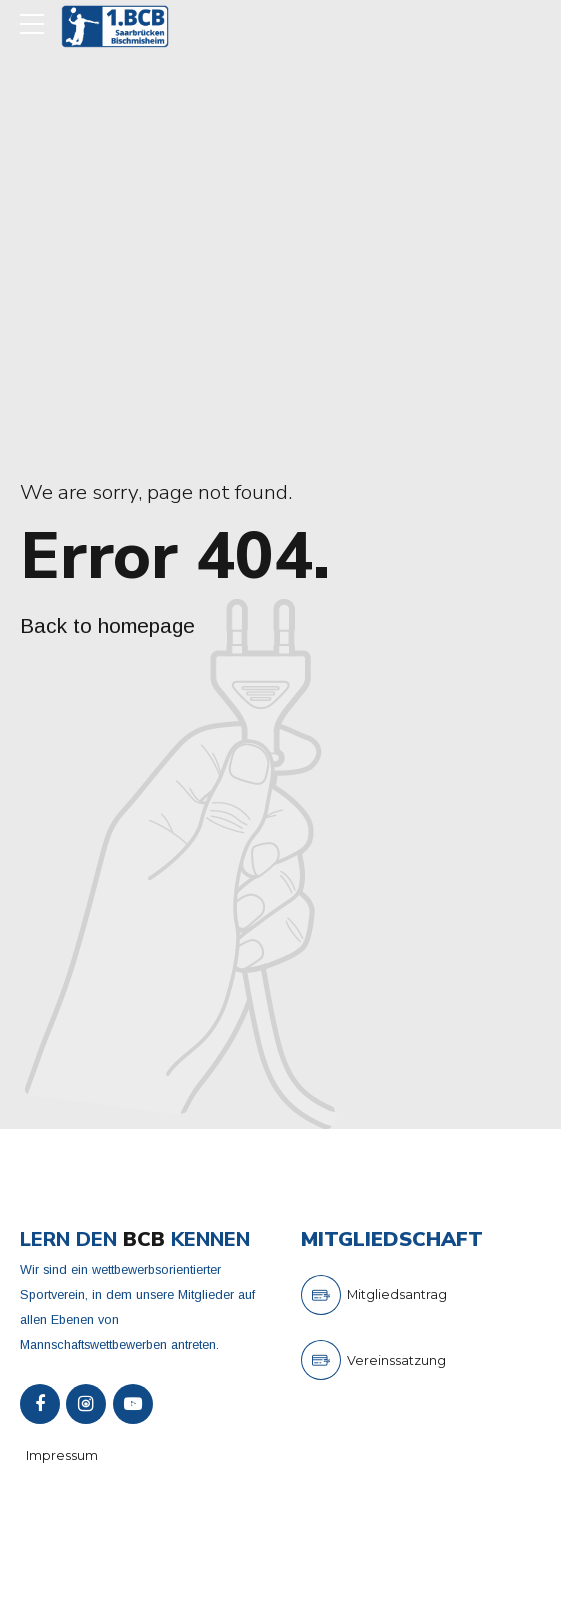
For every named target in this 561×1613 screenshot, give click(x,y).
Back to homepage (107, 625)
